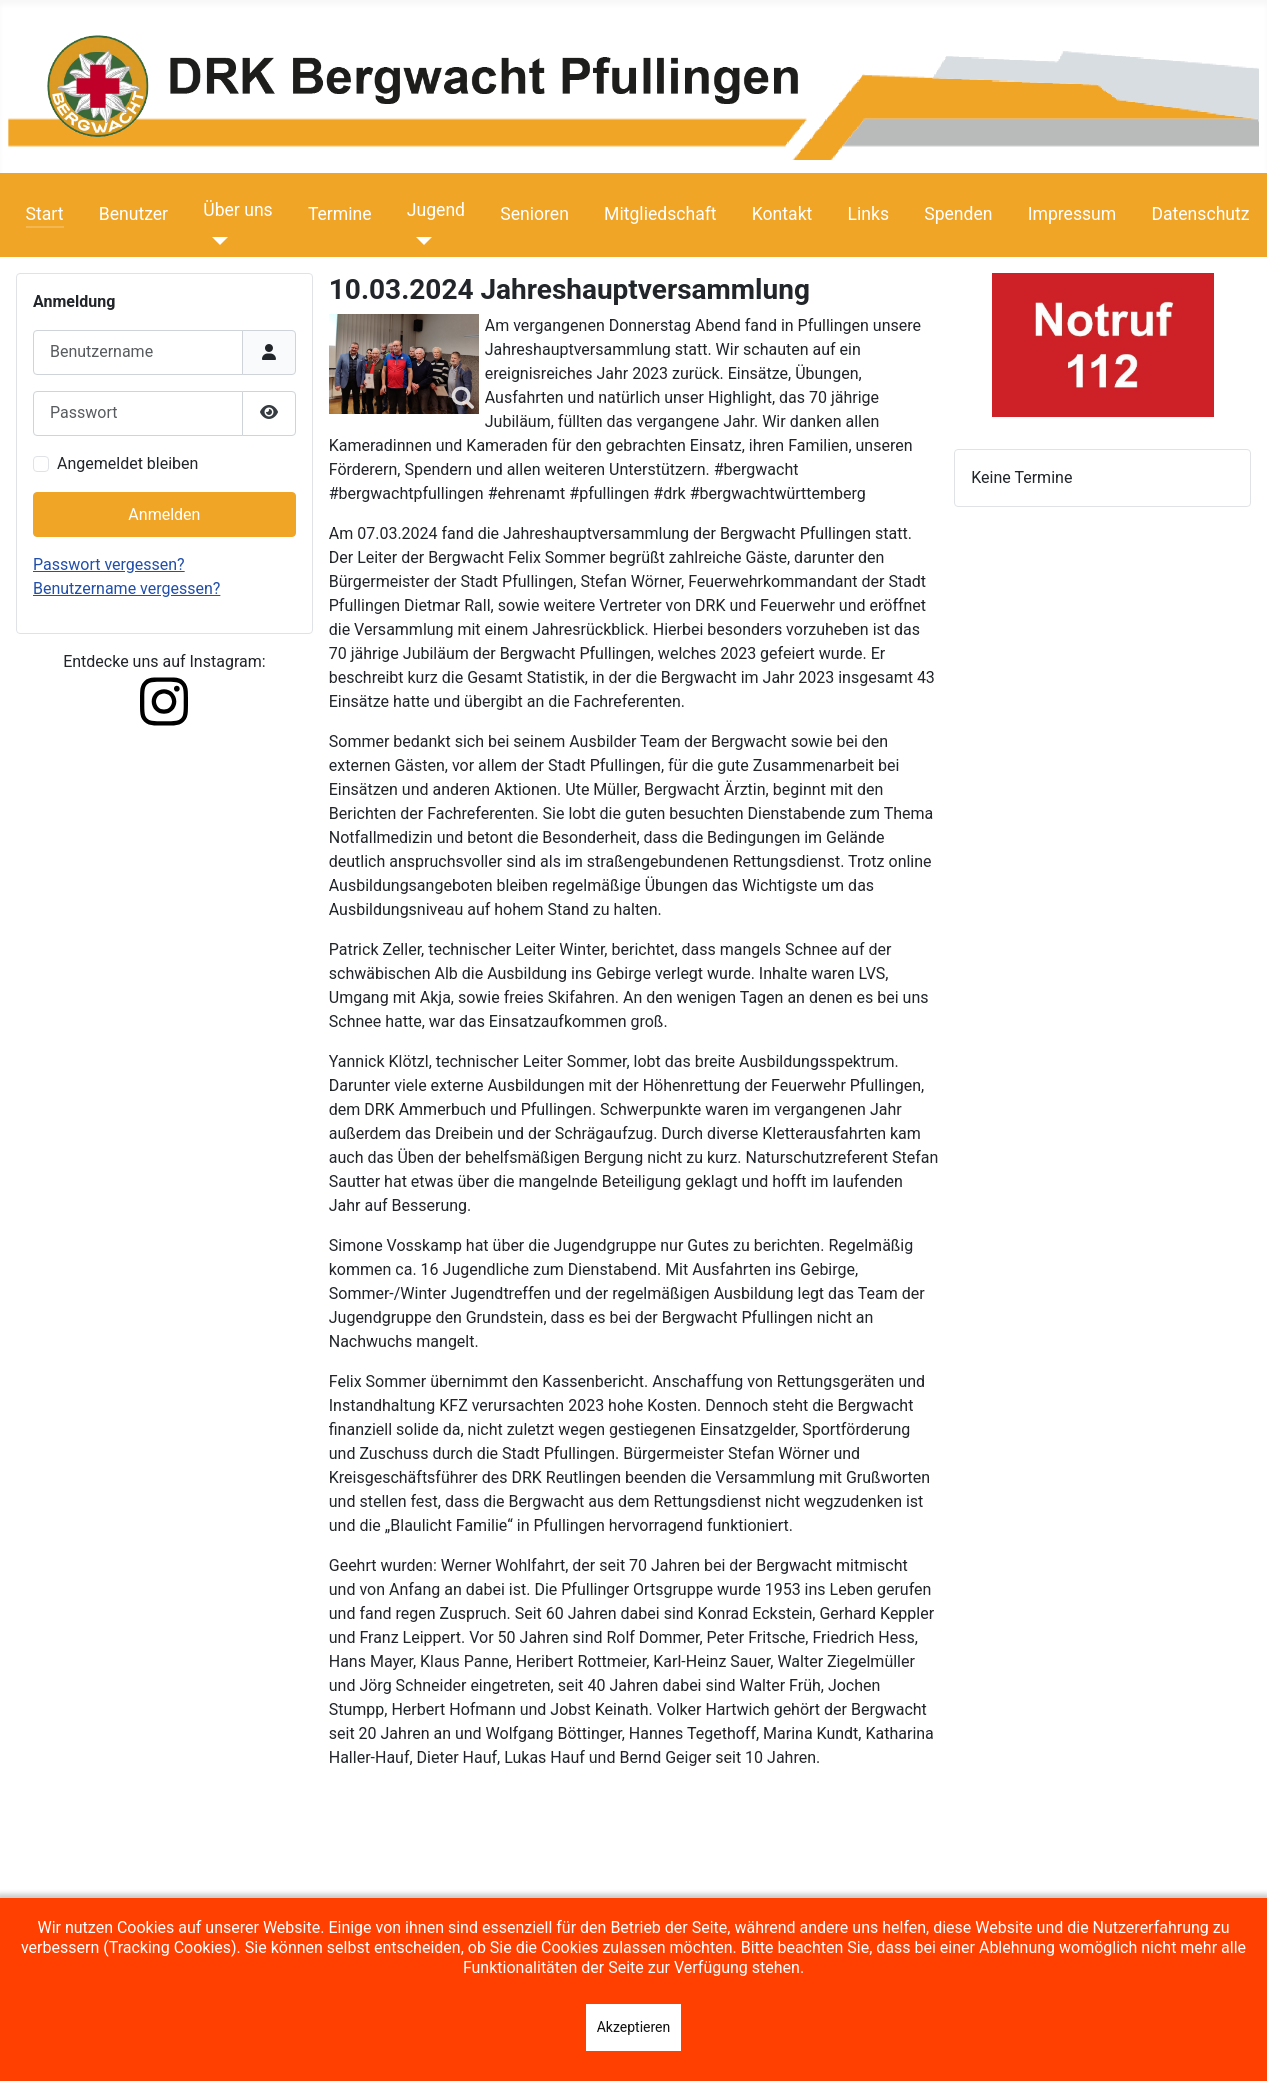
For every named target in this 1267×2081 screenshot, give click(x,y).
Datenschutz (1200, 214)
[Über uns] (215, 241)
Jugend (436, 210)
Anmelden (164, 514)
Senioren (534, 214)
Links (868, 214)
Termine (340, 214)
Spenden (958, 214)
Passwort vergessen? (109, 564)
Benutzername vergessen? (126, 588)
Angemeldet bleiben (127, 463)
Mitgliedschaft (660, 214)
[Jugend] (419, 241)
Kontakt (782, 214)
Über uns (237, 210)
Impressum (1072, 214)
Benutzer (133, 214)
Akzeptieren (634, 2027)
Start (45, 214)
